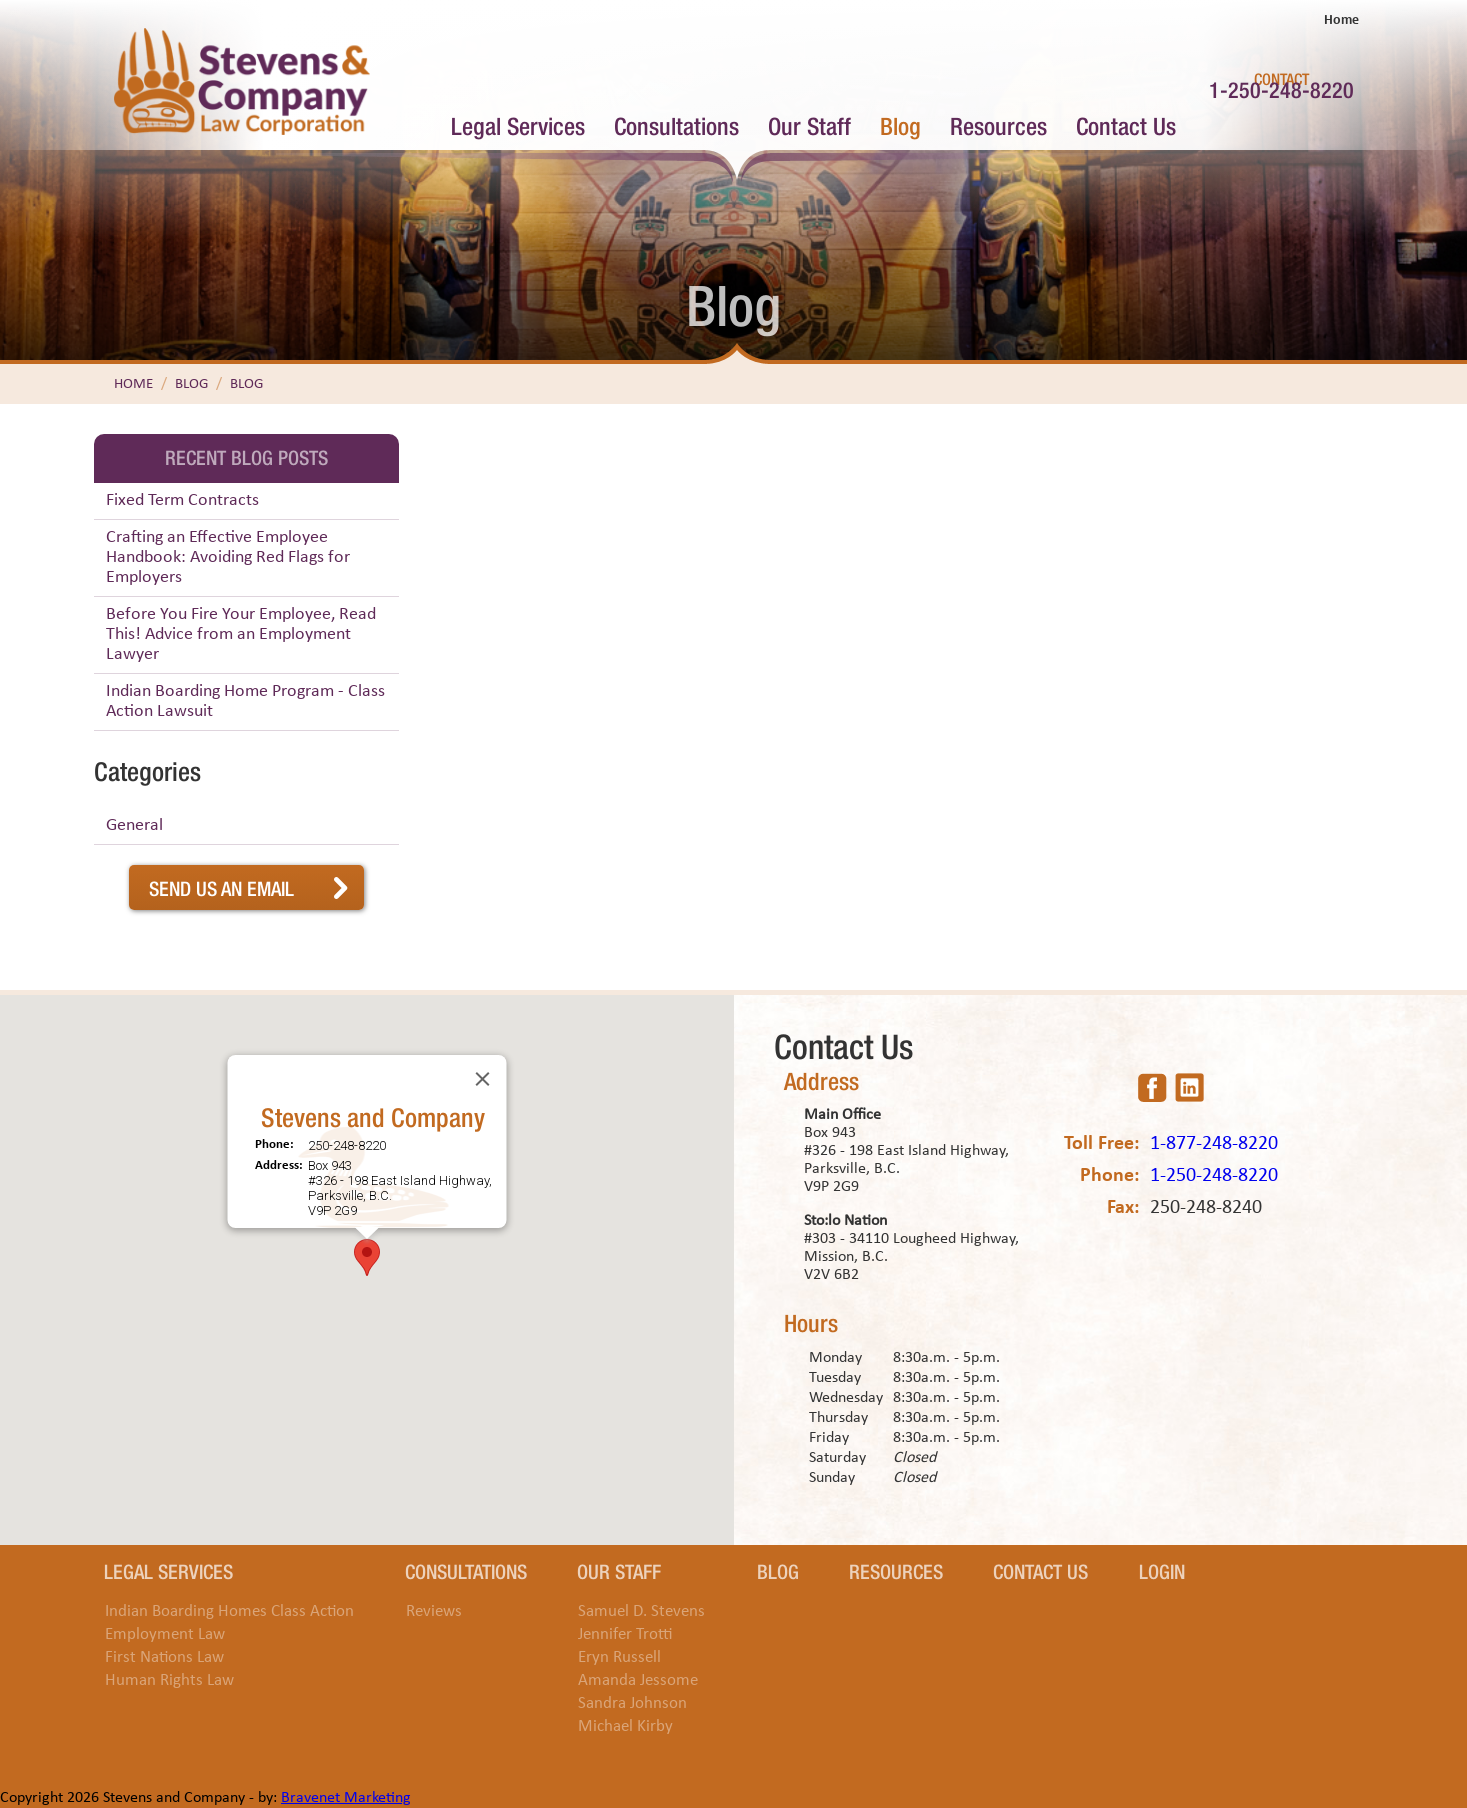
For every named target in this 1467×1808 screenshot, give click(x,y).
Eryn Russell (619, 1657)
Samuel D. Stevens (641, 1611)
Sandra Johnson (632, 1703)
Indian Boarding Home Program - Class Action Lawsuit (245, 701)
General (134, 825)
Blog (900, 124)
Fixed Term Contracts (182, 500)
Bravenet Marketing (346, 1798)
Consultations (676, 124)
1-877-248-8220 (1214, 1144)
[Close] (482, 1079)
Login (1162, 1570)
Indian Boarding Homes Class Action (229, 1611)
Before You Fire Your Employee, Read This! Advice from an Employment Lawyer (241, 634)
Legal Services (518, 124)
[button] (367, 1257)
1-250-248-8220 (1281, 88)
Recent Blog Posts (246, 456)
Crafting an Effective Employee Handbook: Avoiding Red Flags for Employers (228, 557)
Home (1341, 20)
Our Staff (809, 124)
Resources (998, 124)
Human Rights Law (169, 1680)
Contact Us (1126, 124)
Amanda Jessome (638, 1680)
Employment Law (165, 1634)
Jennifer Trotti (625, 1634)
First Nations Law (164, 1657)
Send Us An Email (221, 887)
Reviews (434, 1611)
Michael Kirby (625, 1726)
